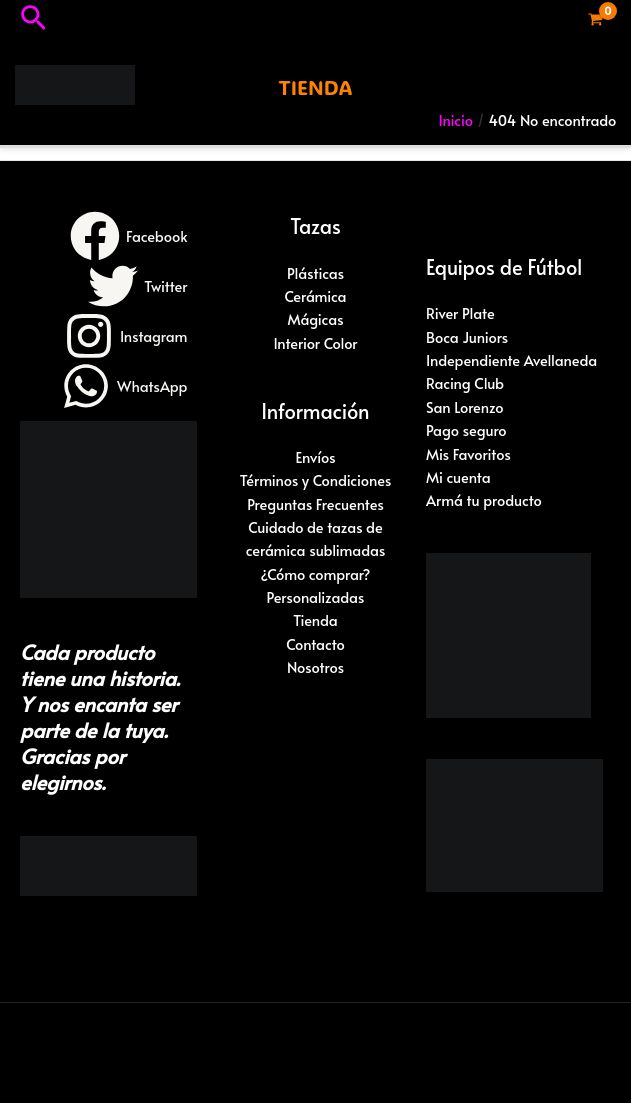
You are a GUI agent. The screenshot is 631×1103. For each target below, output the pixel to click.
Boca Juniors (467, 337)
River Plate (460, 313)
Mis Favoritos (468, 454)
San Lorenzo (465, 407)
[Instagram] (126, 336)
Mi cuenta (458, 477)
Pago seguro (466, 430)
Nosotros (315, 667)
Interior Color (315, 343)
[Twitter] (137, 286)
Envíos (315, 457)
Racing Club (465, 383)
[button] (33, 19)
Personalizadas (316, 597)
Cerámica (315, 296)
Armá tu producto (484, 500)
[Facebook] (128, 236)
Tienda (315, 620)
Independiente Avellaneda (511, 360)
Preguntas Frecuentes (315, 504)
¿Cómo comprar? (316, 574)
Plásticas (315, 273)
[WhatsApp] (124, 386)
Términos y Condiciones (316, 480)
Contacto (315, 644)
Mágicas (315, 319)
